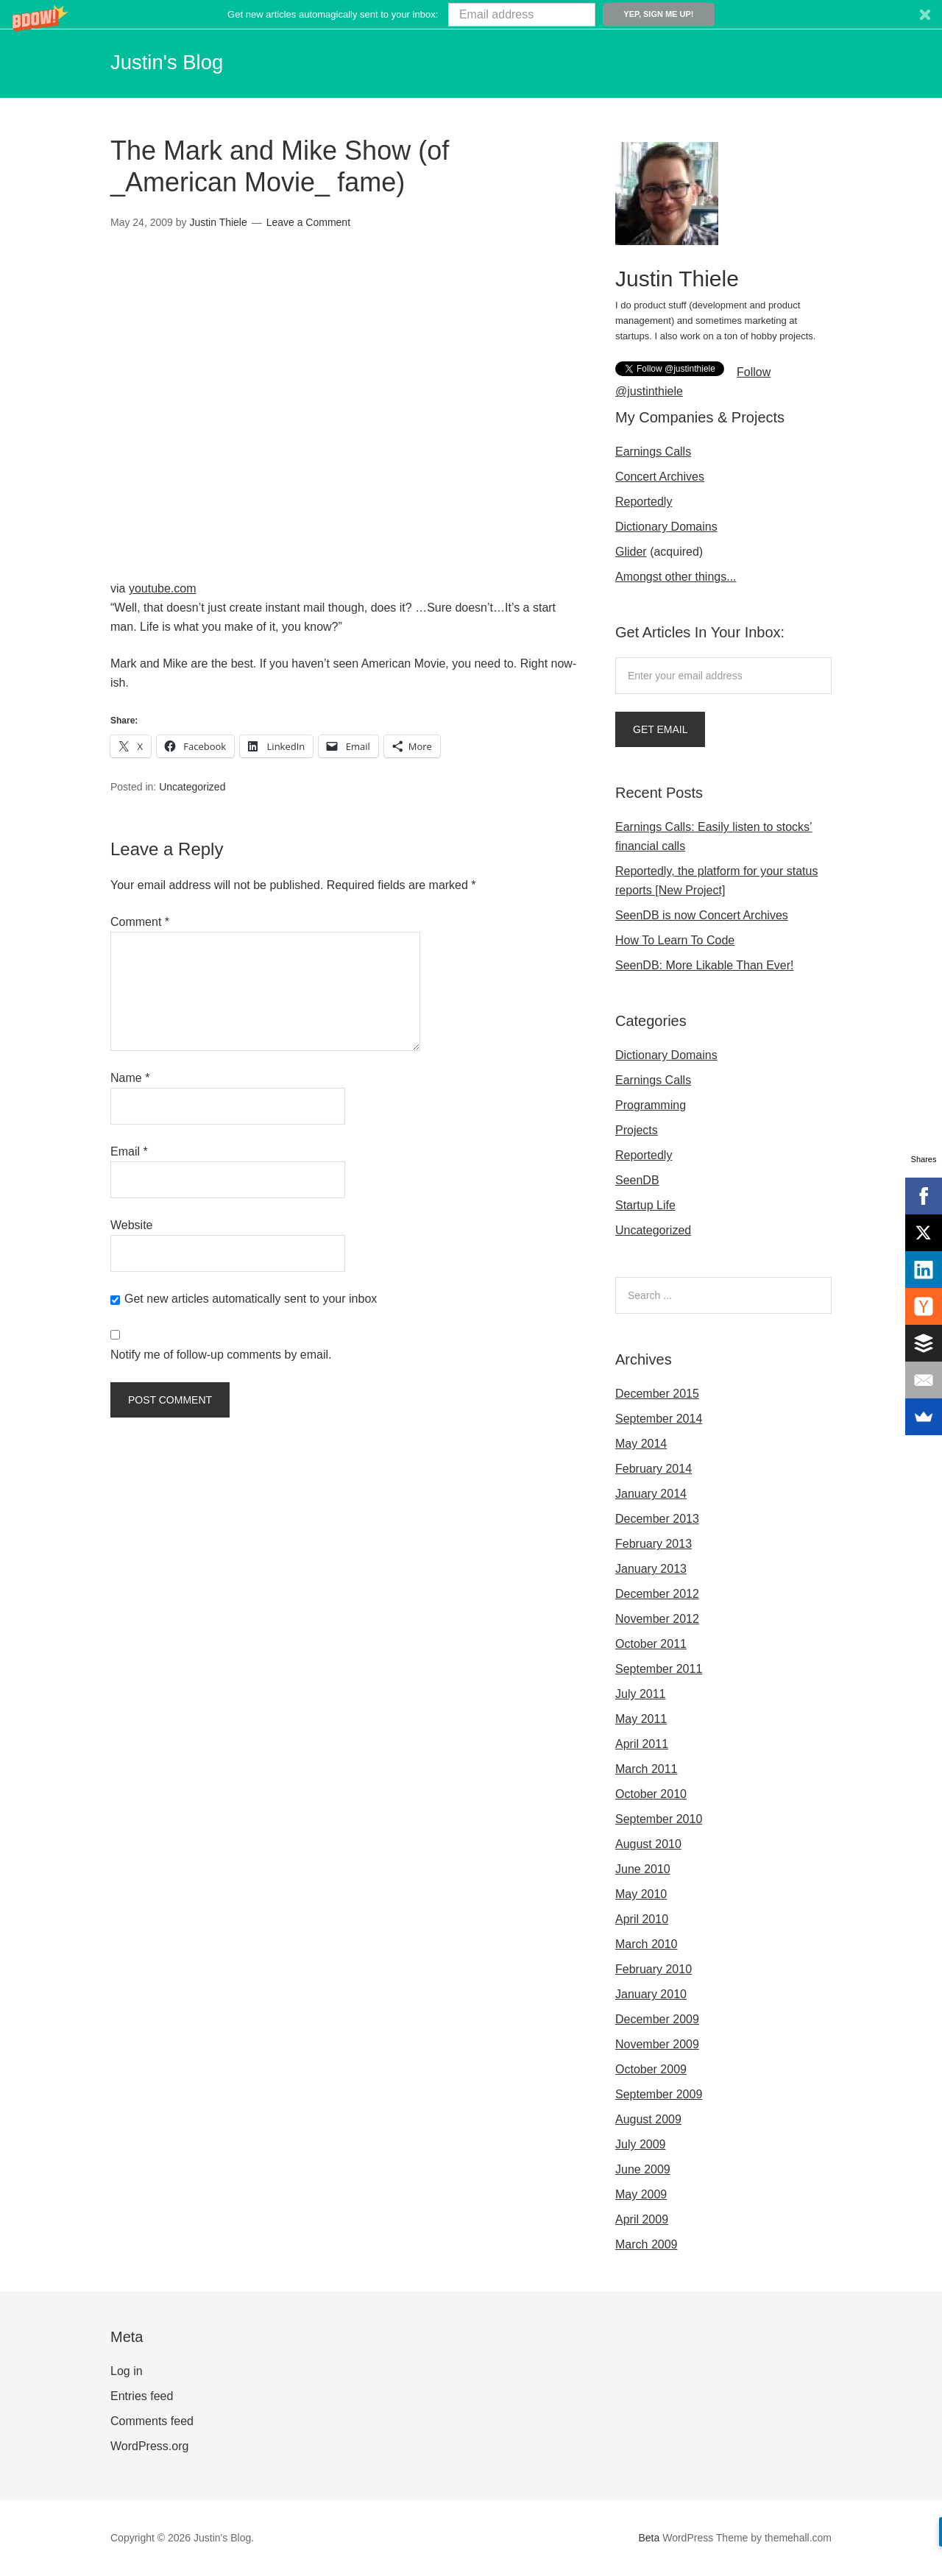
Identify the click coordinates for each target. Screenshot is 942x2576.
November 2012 (657, 1619)
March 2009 (646, 2244)
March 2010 (646, 1944)
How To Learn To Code (674, 940)
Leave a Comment (308, 222)
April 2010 (641, 1919)
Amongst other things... (676, 576)
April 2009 (641, 2219)
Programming (650, 1105)
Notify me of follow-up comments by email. (221, 1353)
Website (131, 1223)
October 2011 (651, 1644)
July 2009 (640, 2144)
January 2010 (651, 1994)
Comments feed (152, 2421)
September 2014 (658, 1418)
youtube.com (162, 588)
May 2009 (641, 2194)
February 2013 (653, 1544)
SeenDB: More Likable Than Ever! (704, 965)
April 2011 (641, 1744)
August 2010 (648, 1844)
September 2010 (658, 1819)
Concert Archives (659, 476)
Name (129, 1076)
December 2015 (657, 1393)
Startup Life (645, 1205)
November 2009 (657, 2044)
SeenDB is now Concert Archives (701, 915)
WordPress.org (149, 2446)
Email (129, 1150)
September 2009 (658, 2094)
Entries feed (141, 2396)
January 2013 (651, 1569)
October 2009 (651, 2069)
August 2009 (648, 2119)
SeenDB (637, 1180)
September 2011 (658, 1669)
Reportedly (643, 501)
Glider (631, 551)
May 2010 (641, 1894)
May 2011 (641, 1719)
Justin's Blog (182, 60)
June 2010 (642, 1869)
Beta (649, 2538)
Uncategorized (192, 786)
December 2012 (657, 1594)
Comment (139, 920)
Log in (126, 2371)
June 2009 (642, 2169)
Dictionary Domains (666, 526)
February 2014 (653, 1468)
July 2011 (640, 1694)
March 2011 (646, 1769)
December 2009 (657, 2019)
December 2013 (657, 1518)
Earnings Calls (653, 451)
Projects (636, 1130)
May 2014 (641, 1443)
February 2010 (653, 1969)
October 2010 (651, 1794)
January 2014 (651, 1493)
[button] (471, 14)
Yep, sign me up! (658, 14)
